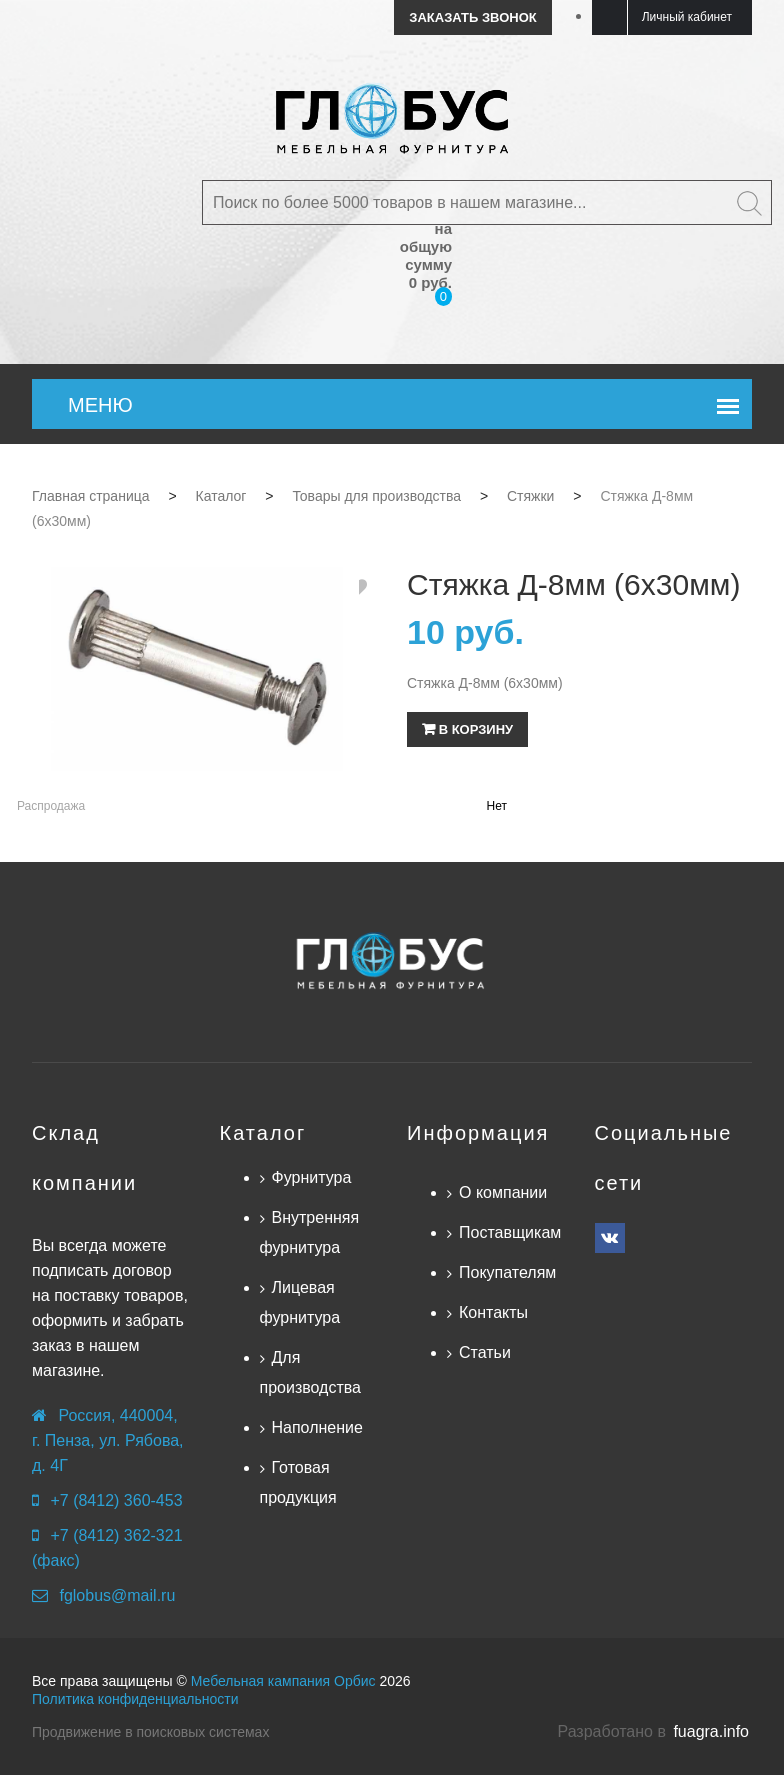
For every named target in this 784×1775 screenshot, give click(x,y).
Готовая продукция (298, 1482)
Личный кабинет (687, 17)
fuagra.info (711, 1731)
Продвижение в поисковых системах (150, 1732)
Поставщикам (510, 1232)
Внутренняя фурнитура (310, 1232)
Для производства (310, 1372)
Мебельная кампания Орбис (283, 1681)
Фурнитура (312, 1177)
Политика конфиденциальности (135, 1699)
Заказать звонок (472, 17)
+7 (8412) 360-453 (116, 1500)
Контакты (493, 1312)
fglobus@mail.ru (117, 1595)
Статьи (485, 1352)
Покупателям (507, 1272)
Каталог (263, 1133)
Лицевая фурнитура (300, 1302)
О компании (503, 1192)
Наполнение (317, 1427)
